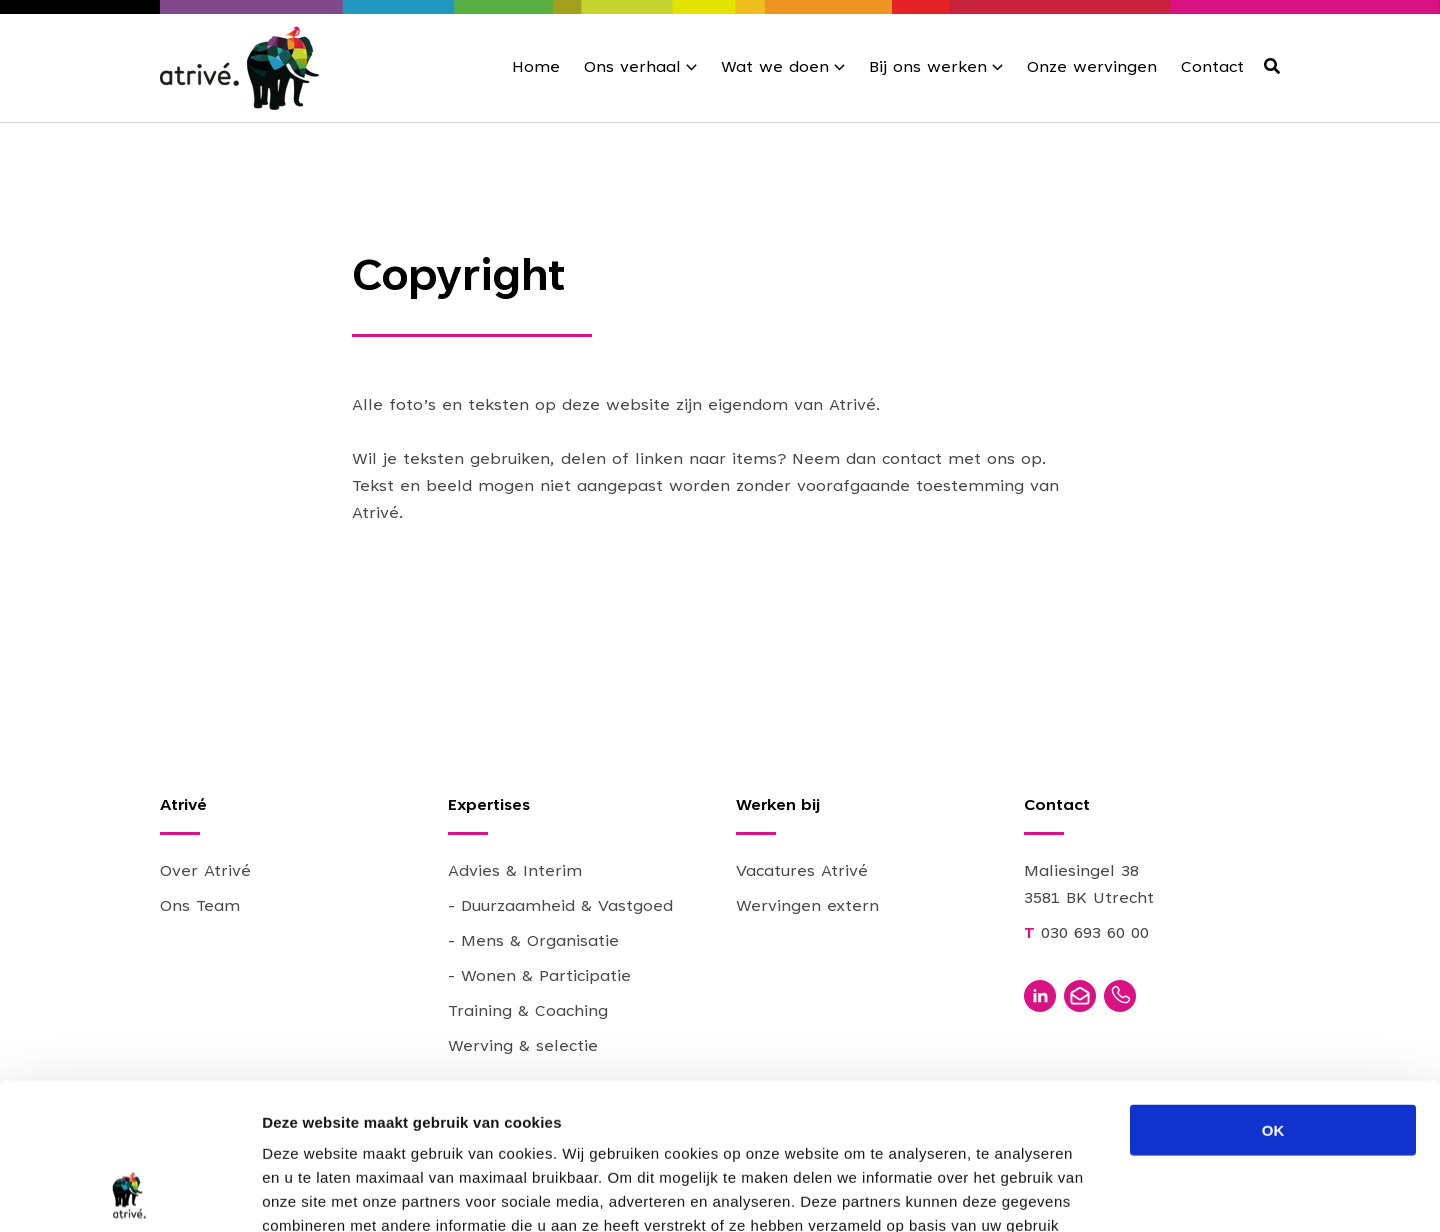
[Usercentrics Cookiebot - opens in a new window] (129, 1193)
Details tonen (1080, 1192)
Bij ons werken (928, 68)
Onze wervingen (1092, 68)
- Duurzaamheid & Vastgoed (560, 907)
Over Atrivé (205, 872)
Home (536, 68)
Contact (1212, 68)
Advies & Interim (515, 872)
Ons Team (200, 907)
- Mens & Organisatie (533, 942)
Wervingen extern (807, 907)
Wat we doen (775, 68)
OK (1273, 992)
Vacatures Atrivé (802, 872)
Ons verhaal (632, 68)
